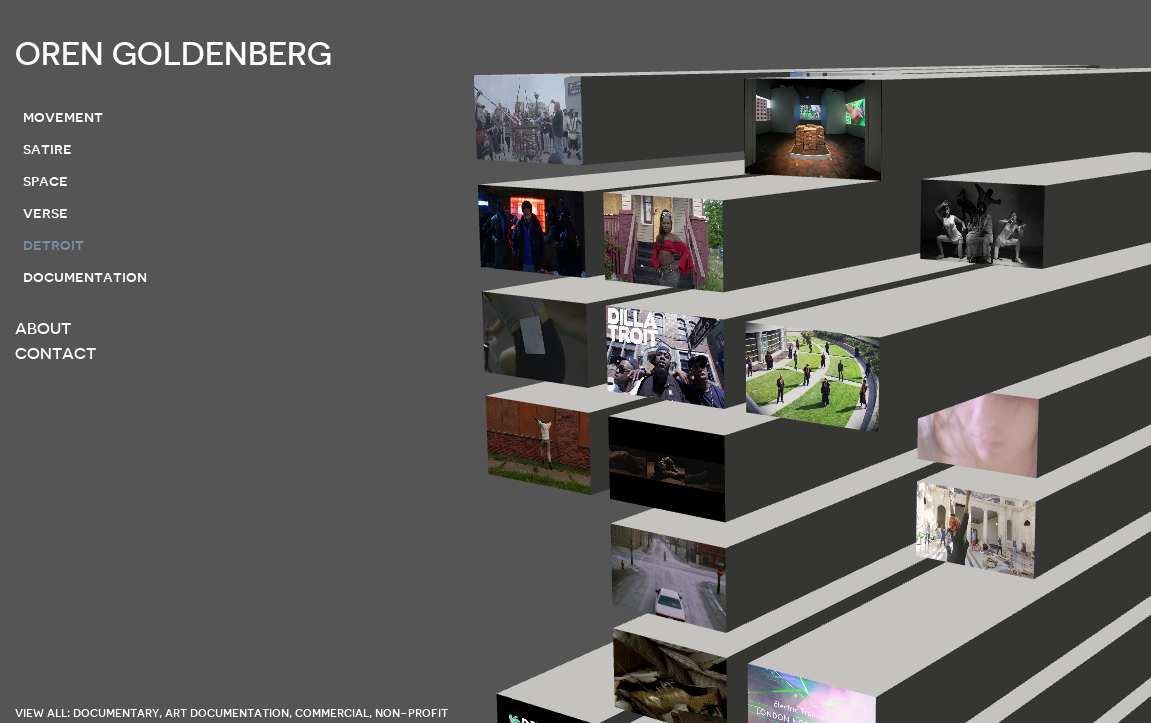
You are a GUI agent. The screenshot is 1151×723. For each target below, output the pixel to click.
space (45, 181)
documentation (85, 277)
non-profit (411, 712)
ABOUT (43, 329)
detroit (53, 245)
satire (47, 149)
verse (45, 213)
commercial (332, 712)
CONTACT (55, 354)
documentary (116, 712)
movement (63, 117)
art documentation (227, 712)
